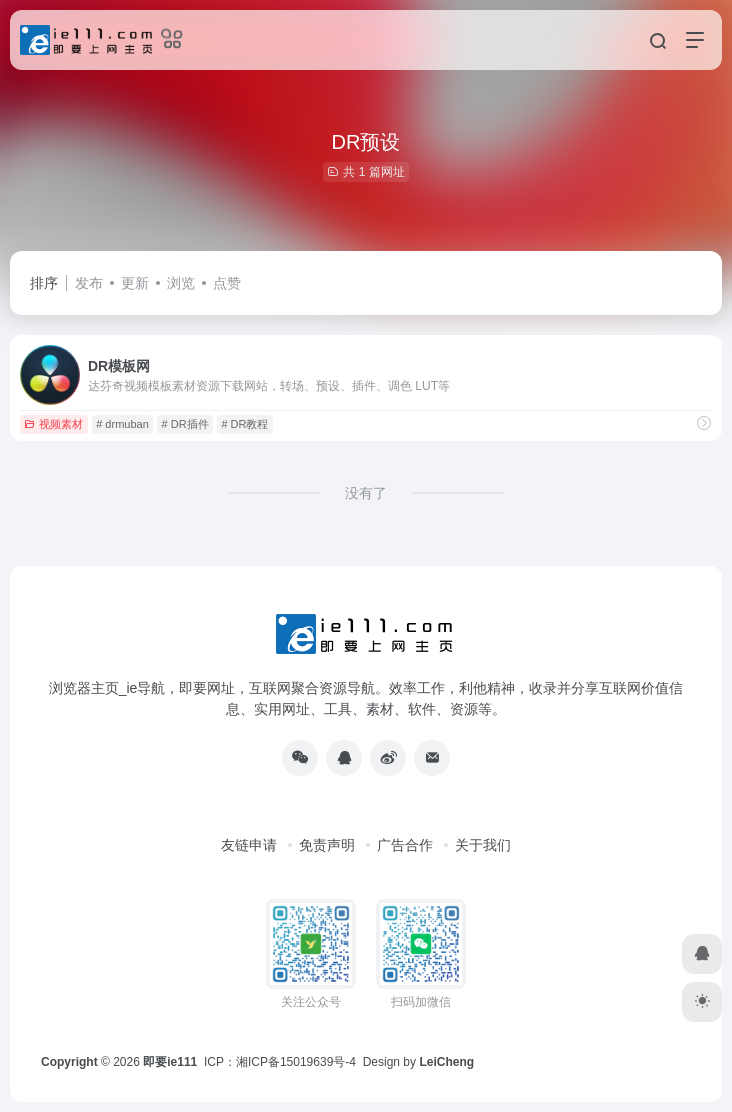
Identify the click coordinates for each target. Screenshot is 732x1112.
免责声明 (327, 845)
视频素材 (53, 424)
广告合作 (405, 845)
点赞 (227, 283)
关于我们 (483, 845)
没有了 (366, 493)
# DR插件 (185, 424)
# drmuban (122, 424)
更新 (135, 283)
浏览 (181, 283)
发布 (89, 283)
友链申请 (249, 845)
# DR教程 (244, 424)
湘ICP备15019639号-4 (296, 1062)
